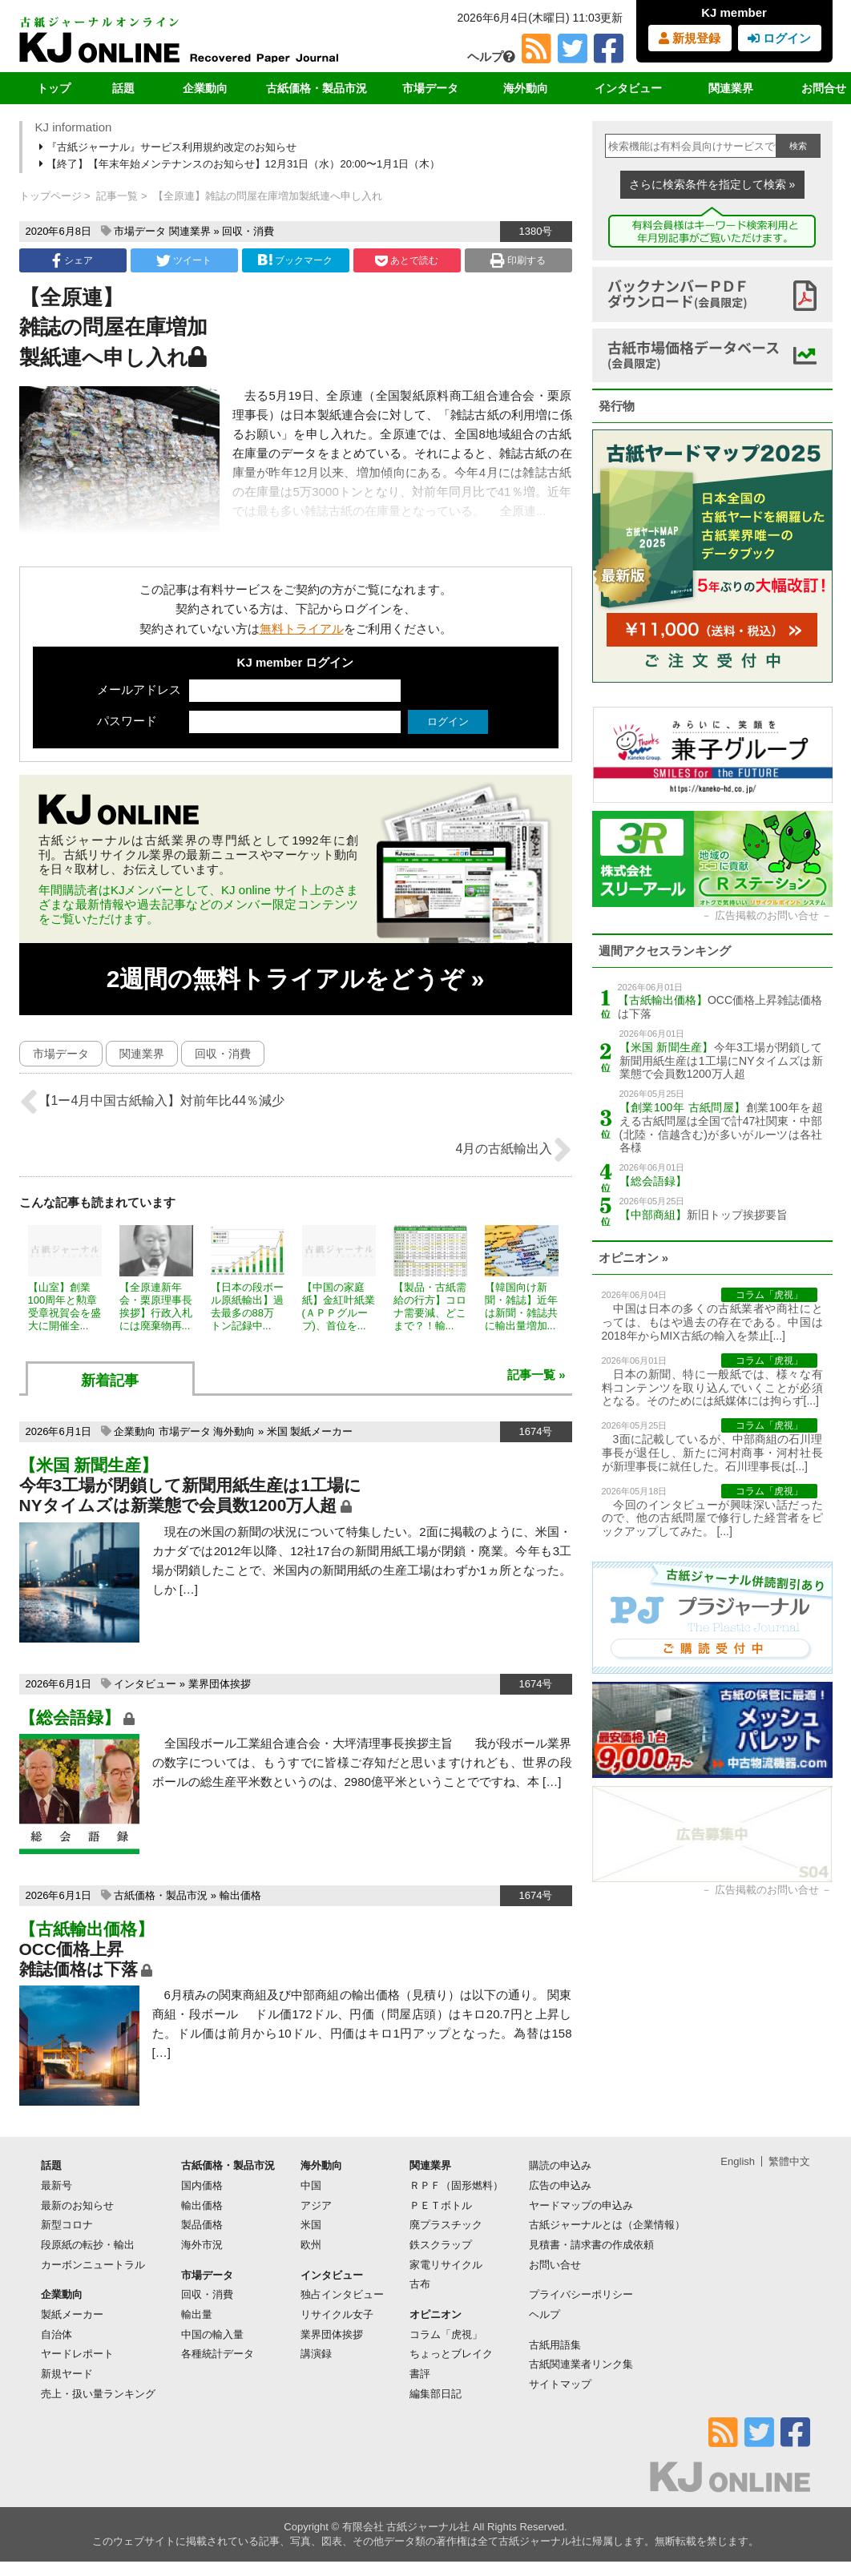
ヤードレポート (77, 2354)
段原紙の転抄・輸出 (88, 2245)
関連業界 (730, 88)
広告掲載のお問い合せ (767, 915)
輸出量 (196, 2314)
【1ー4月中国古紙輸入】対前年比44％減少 (152, 1101)
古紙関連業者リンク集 (581, 2364)
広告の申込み (560, 2185)
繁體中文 (789, 2161)
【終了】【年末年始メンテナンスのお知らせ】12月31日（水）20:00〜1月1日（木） (241, 164)
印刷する (518, 260)
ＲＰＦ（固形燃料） (456, 2185)
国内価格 (202, 2185)
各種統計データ (217, 2354)
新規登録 (689, 38)
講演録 (316, 2354)
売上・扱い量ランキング (98, 2394)
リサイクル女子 (336, 2314)
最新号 (56, 2185)
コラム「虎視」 (445, 2334)
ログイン (779, 38)
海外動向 (525, 88)
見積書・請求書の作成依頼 (591, 2245)
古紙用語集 (555, 2345)
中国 (310, 2185)
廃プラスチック (445, 2225)
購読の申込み (560, 2165)
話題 (123, 88)
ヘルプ (491, 56)
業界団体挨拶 (219, 1684)
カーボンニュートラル (93, 2265)
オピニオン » (634, 1257)
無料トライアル (302, 628)
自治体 (56, 2334)
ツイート (184, 260)
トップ (54, 88)
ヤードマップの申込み (581, 2205)
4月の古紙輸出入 (514, 1150)
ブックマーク (295, 260)
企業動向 (205, 88)
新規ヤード (67, 2374)
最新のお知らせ (77, 2205)
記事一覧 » (536, 1374)
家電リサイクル (445, 2265)
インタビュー (628, 88)
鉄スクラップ (440, 2245)
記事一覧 (117, 196)
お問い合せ (555, 2265)
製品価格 (202, 2225)
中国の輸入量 (212, 2334)
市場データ (430, 88)
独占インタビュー (342, 2294)
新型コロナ (67, 2225)
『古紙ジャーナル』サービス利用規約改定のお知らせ (169, 147)
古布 (419, 2284)
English (737, 2161)
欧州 (310, 2245)
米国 (277, 1431)
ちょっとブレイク (451, 2354)
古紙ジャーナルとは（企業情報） (607, 2225)
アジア (316, 2205)
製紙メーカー (321, 1431)
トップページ (50, 196)
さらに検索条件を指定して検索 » (712, 184)
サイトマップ (560, 2384)
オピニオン (435, 2314)
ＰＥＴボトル (440, 2205)
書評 (419, 2374)
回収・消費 (248, 231)
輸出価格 (240, 1895)
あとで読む (406, 260)
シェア (72, 260)
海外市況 (202, 2245)
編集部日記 (435, 2394)
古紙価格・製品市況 (316, 88)
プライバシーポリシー (581, 2294)
